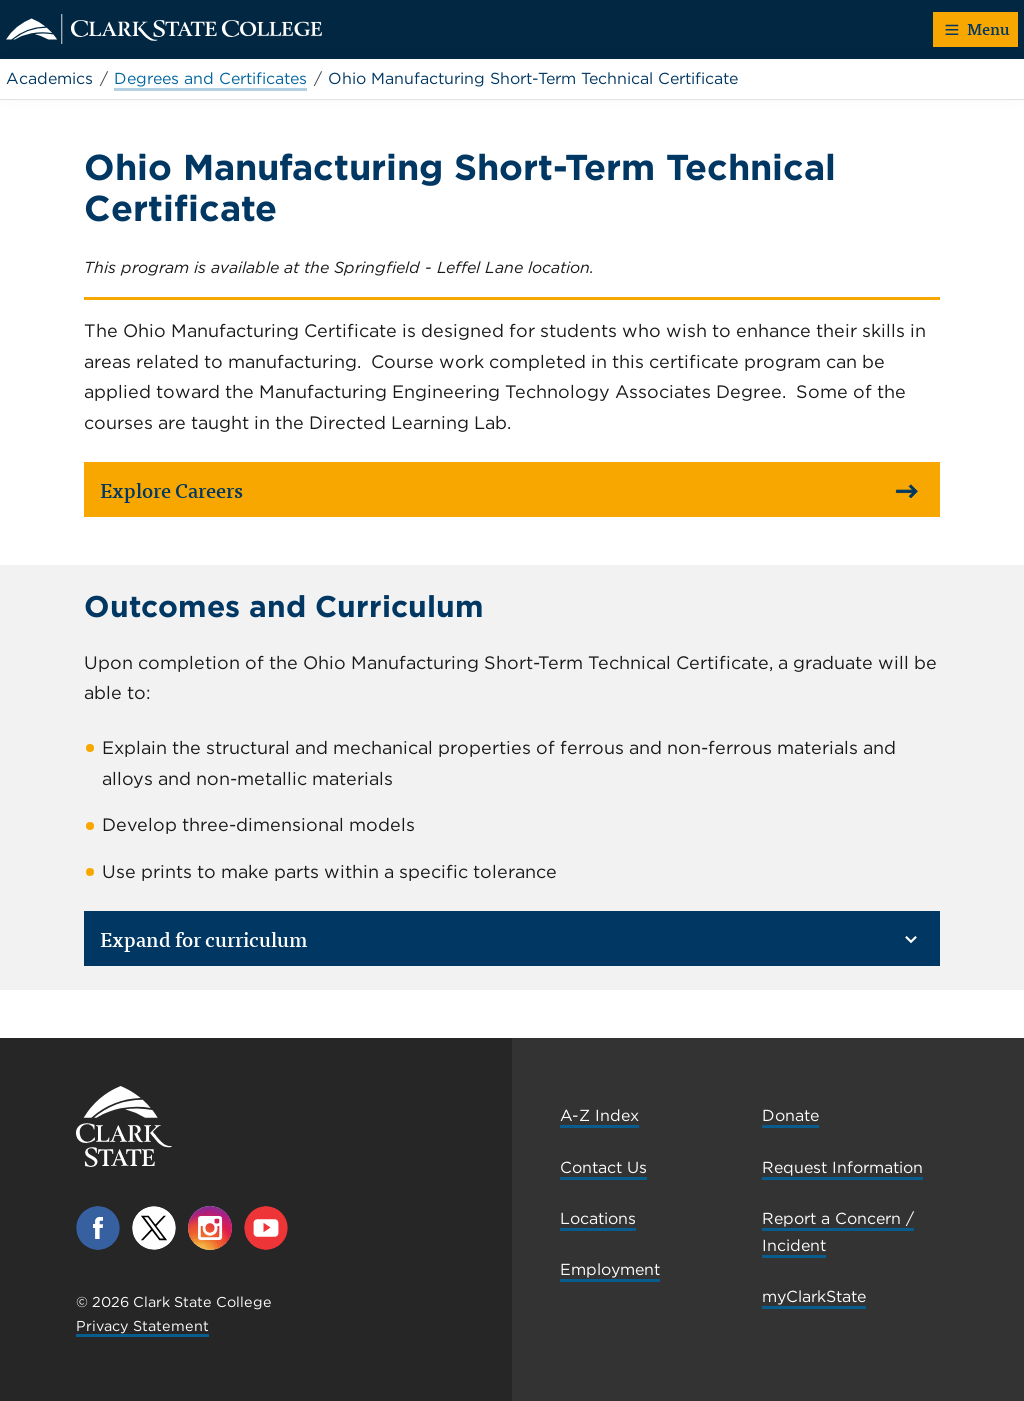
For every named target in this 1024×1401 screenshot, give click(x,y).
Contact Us (603, 1167)
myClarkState (814, 1296)
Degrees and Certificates (210, 78)
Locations (598, 1218)
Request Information (842, 1167)
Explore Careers (509, 489)
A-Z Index (599, 1115)
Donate (790, 1115)
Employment (610, 1269)
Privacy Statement (142, 1325)
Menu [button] (977, 28)
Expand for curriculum (509, 938)
